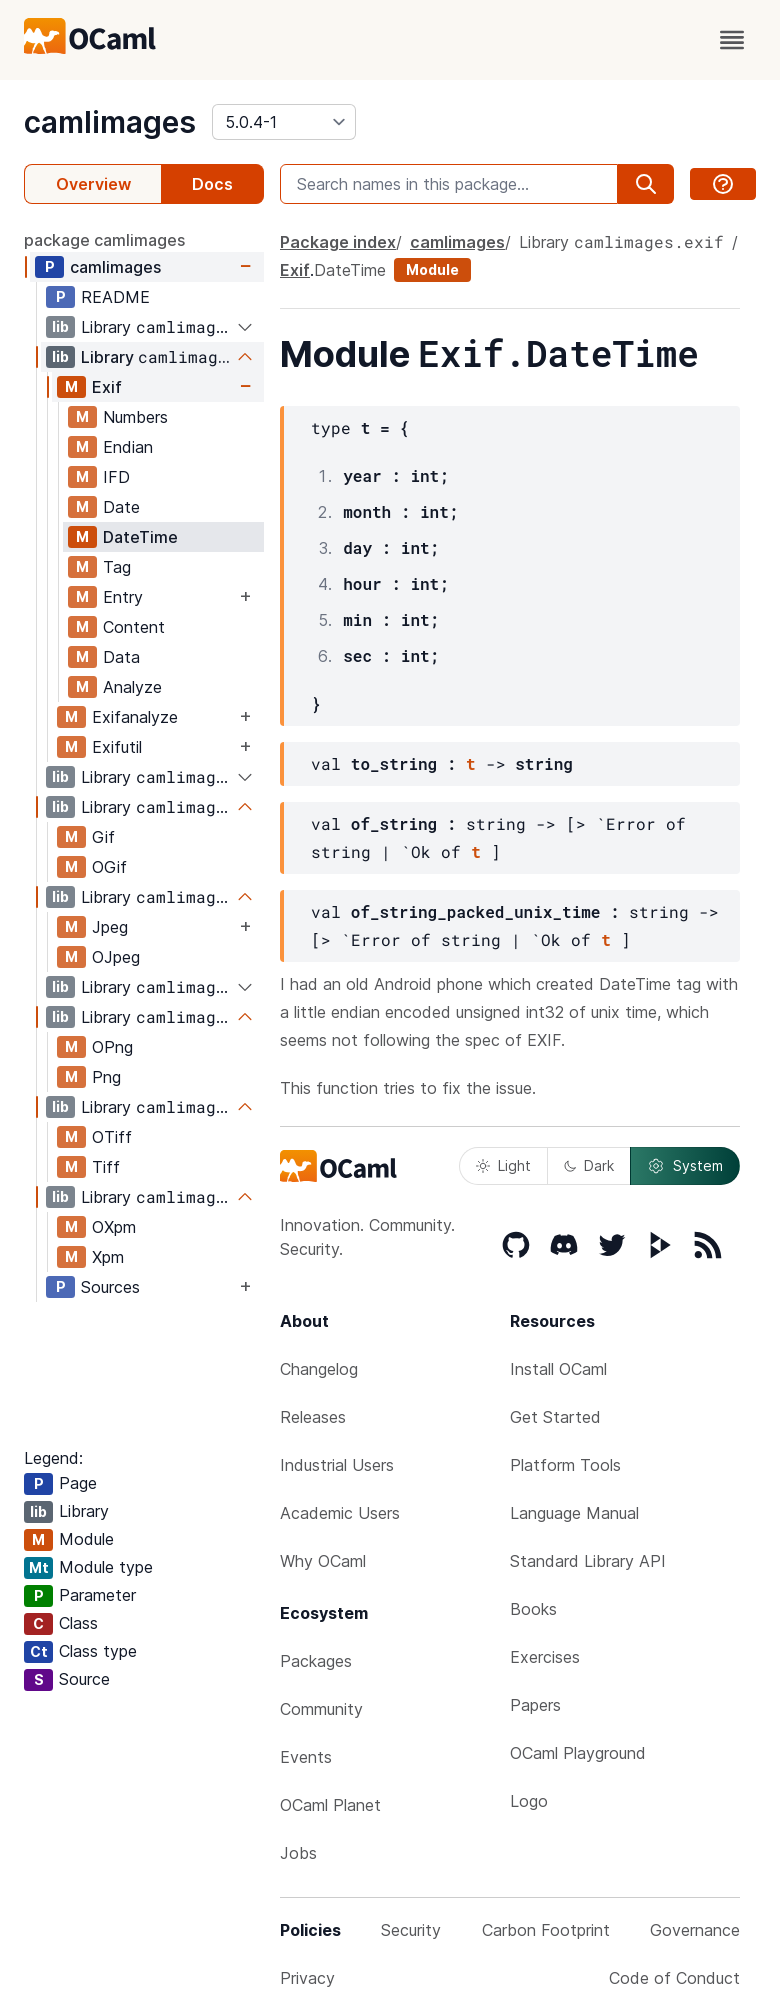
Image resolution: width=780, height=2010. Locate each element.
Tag (117, 567)
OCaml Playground (578, 1753)
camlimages (110, 122)
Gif (103, 837)
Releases (313, 1417)
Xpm (108, 1257)
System (685, 1166)
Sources (110, 1287)
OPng (112, 1047)
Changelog (319, 1369)
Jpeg (110, 927)
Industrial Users (337, 1465)
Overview (93, 184)
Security (411, 1930)
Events (306, 1757)
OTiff (112, 1137)
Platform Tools (565, 1465)
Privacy (307, 1978)
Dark (589, 1165)
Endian (128, 447)
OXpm (114, 1227)
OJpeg (116, 957)
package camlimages (104, 240)
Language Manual (574, 1513)
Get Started (555, 1417)
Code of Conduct (674, 1978)
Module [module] (432, 269)
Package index (338, 242)
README (115, 297)
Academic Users (340, 1513)
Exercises (545, 1657)
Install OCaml (558, 1369)
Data (121, 657)
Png (106, 1077)
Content (134, 627)
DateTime (140, 537)
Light (503, 1165)
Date (121, 507)
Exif (107, 387)
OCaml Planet (330, 1805)
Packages (316, 1661)
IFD (116, 477)
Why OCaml (323, 1561)
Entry (123, 597)
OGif (109, 867)
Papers (535, 1705)
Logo (529, 1801)
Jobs (298, 1853)
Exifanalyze (135, 717)
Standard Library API (588, 1561)
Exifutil (117, 747)
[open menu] (732, 40)
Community (321, 1709)
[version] (284, 122)
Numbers (135, 417)
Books (533, 1609)
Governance (695, 1930)
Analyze (132, 687)
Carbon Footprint (546, 1930)
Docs (212, 184)
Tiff (106, 1167)
